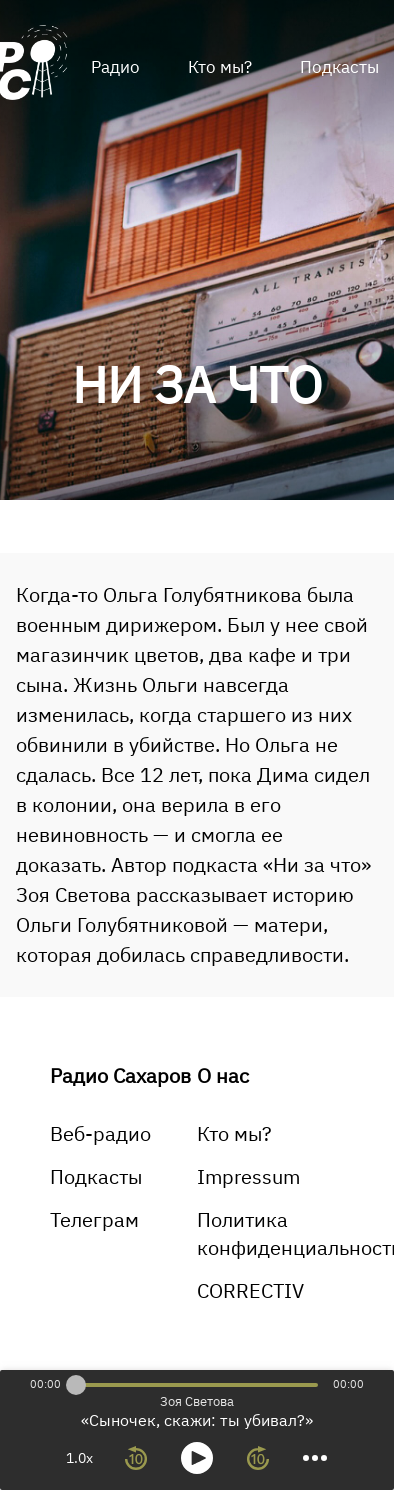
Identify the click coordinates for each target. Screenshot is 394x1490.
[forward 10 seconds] (258, 1458)
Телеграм (94, 1219)
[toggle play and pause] (197, 1458)
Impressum (248, 1176)
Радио (115, 67)
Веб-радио (100, 1133)
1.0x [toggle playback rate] (79, 1458)
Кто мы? (220, 67)
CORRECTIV (250, 1290)
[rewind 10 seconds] (136, 1458)
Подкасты (96, 1176)
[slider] (76, 1385)
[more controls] (315, 1458)
